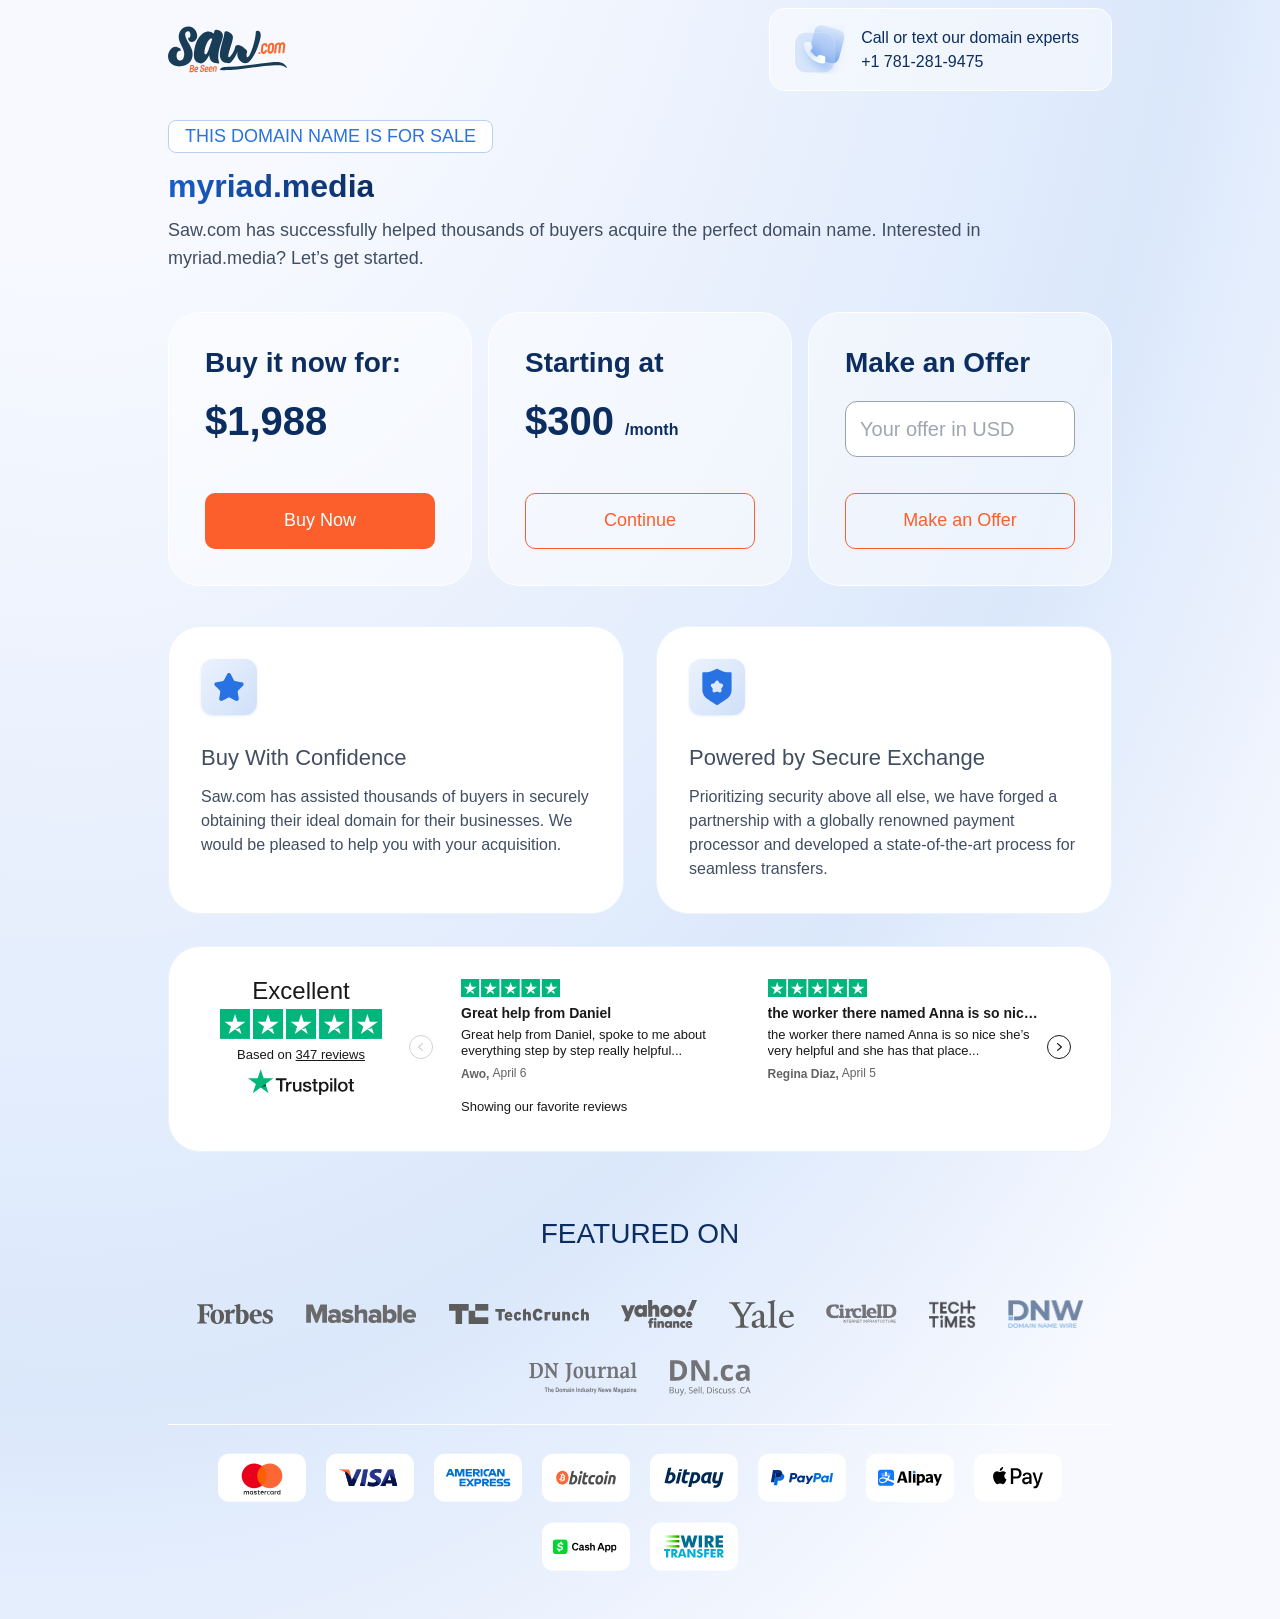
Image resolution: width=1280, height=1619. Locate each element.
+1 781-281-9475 (922, 61)
